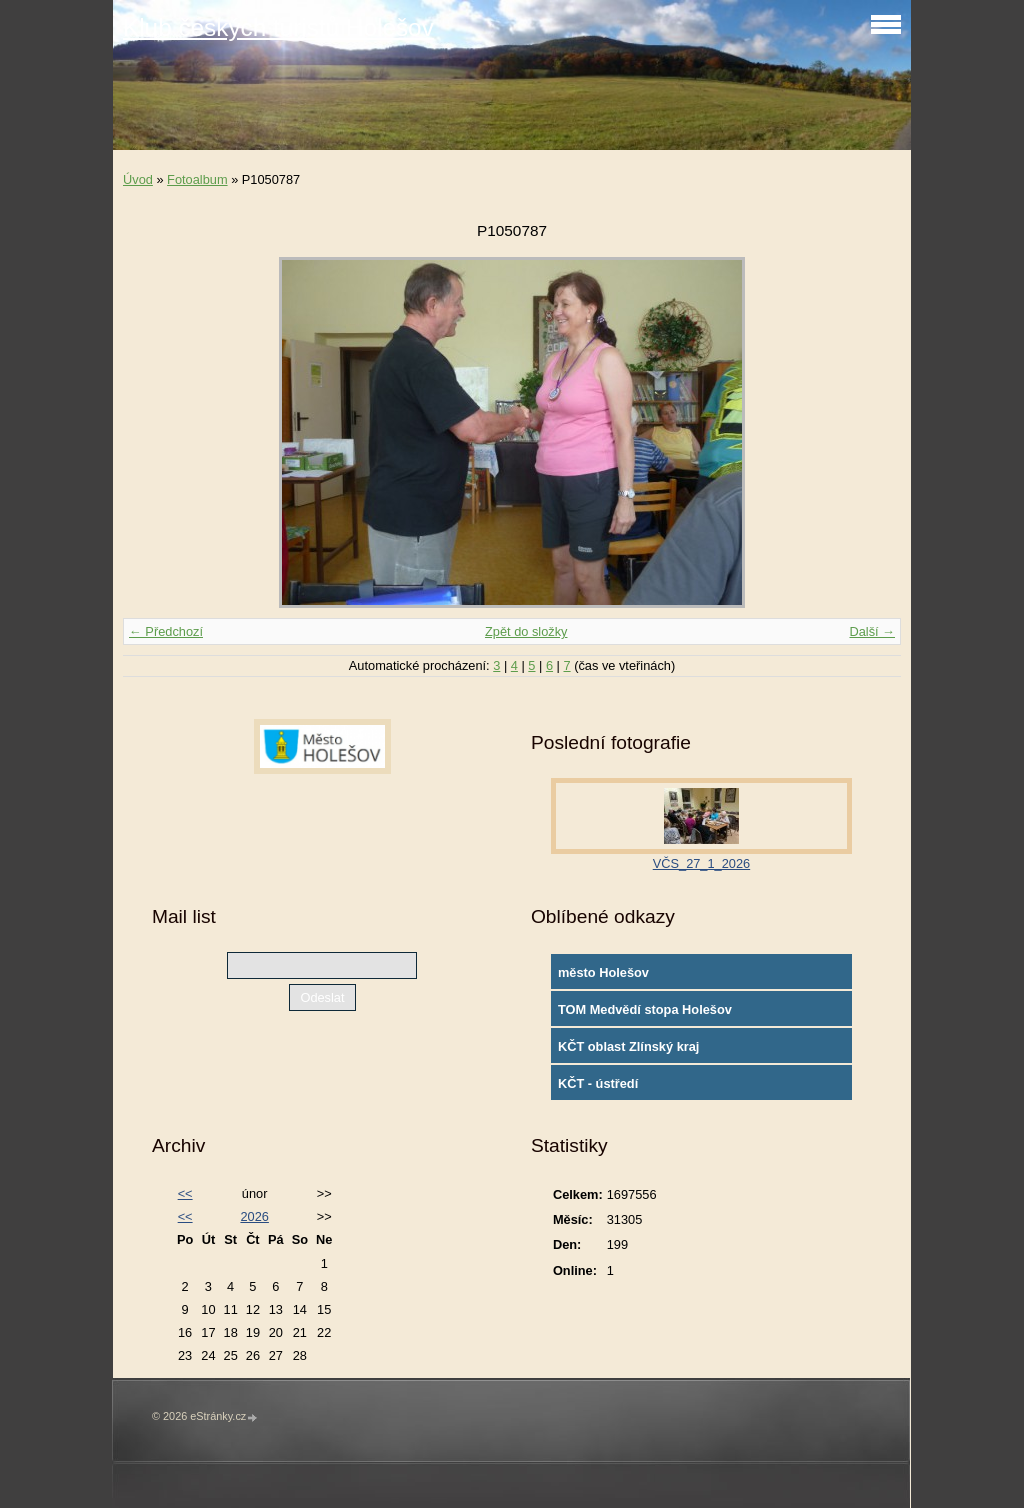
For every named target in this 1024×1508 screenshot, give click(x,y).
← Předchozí (166, 631)
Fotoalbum (197, 179)
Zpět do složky (526, 631)
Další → (872, 631)
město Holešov (603, 972)
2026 (254, 1216)
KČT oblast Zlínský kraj (629, 1046)
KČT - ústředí (598, 1083)
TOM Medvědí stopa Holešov (645, 1009)
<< (185, 1193)
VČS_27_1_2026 (701, 863)
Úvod (138, 179)
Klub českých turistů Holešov (278, 27)
